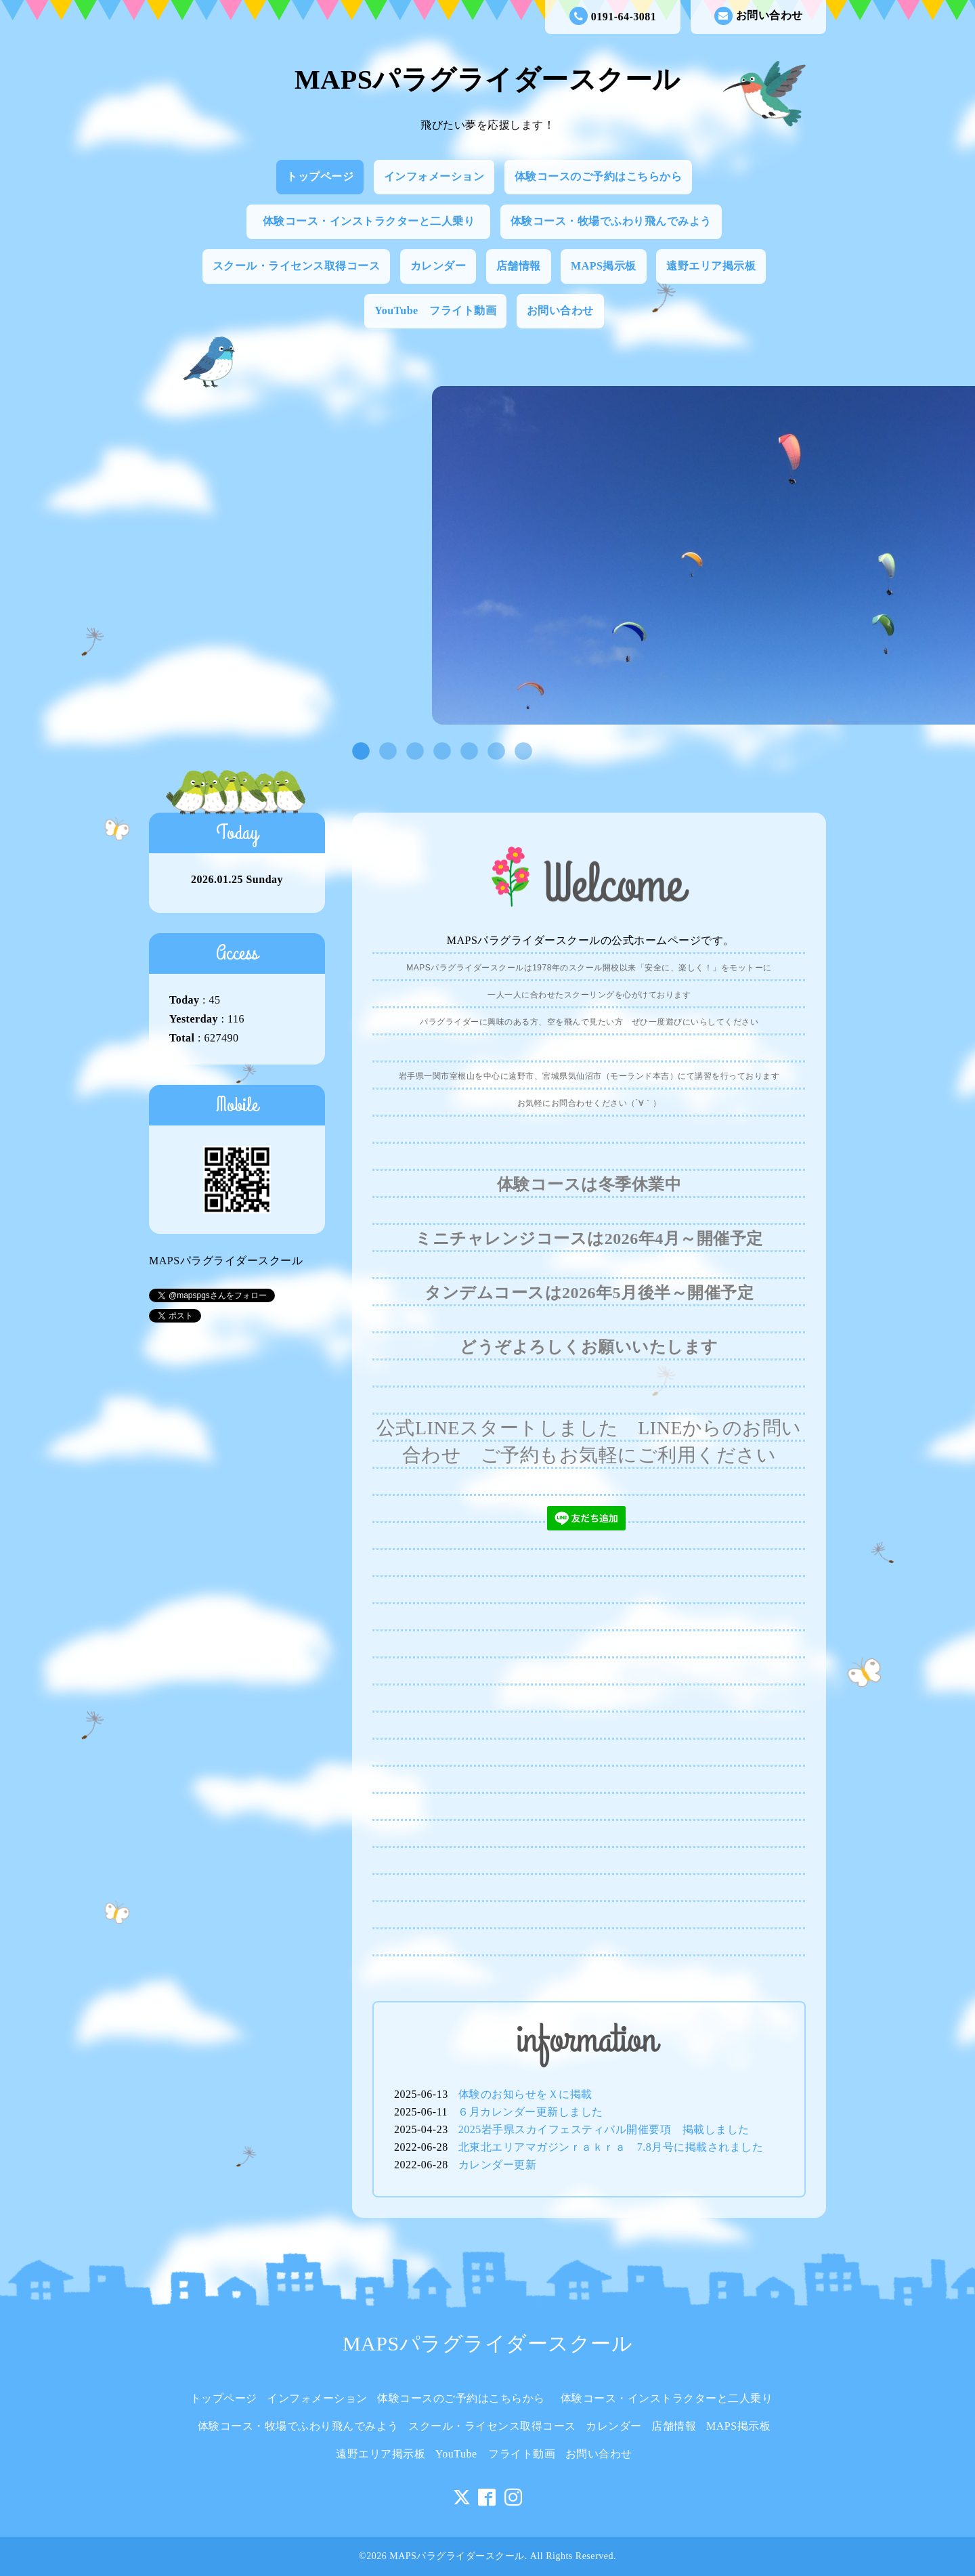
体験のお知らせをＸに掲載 (525, 2094)
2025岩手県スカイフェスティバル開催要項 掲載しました (604, 2129)
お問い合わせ (758, 16)
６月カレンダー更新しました (530, 2112)
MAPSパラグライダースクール (487, 79)
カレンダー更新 (497, 2164)
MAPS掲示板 (603, 266)
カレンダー (438, 266)
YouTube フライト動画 (435, 310)
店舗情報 (518, 266)
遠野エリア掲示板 (711, 266)
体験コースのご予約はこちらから (598, 176)
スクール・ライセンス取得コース (297, 266)
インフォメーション (434, 176)
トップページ (319, 176)
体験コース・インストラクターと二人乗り (374, 221)
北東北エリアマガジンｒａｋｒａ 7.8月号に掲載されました (611, 2147)
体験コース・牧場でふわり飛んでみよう (611, 221)
